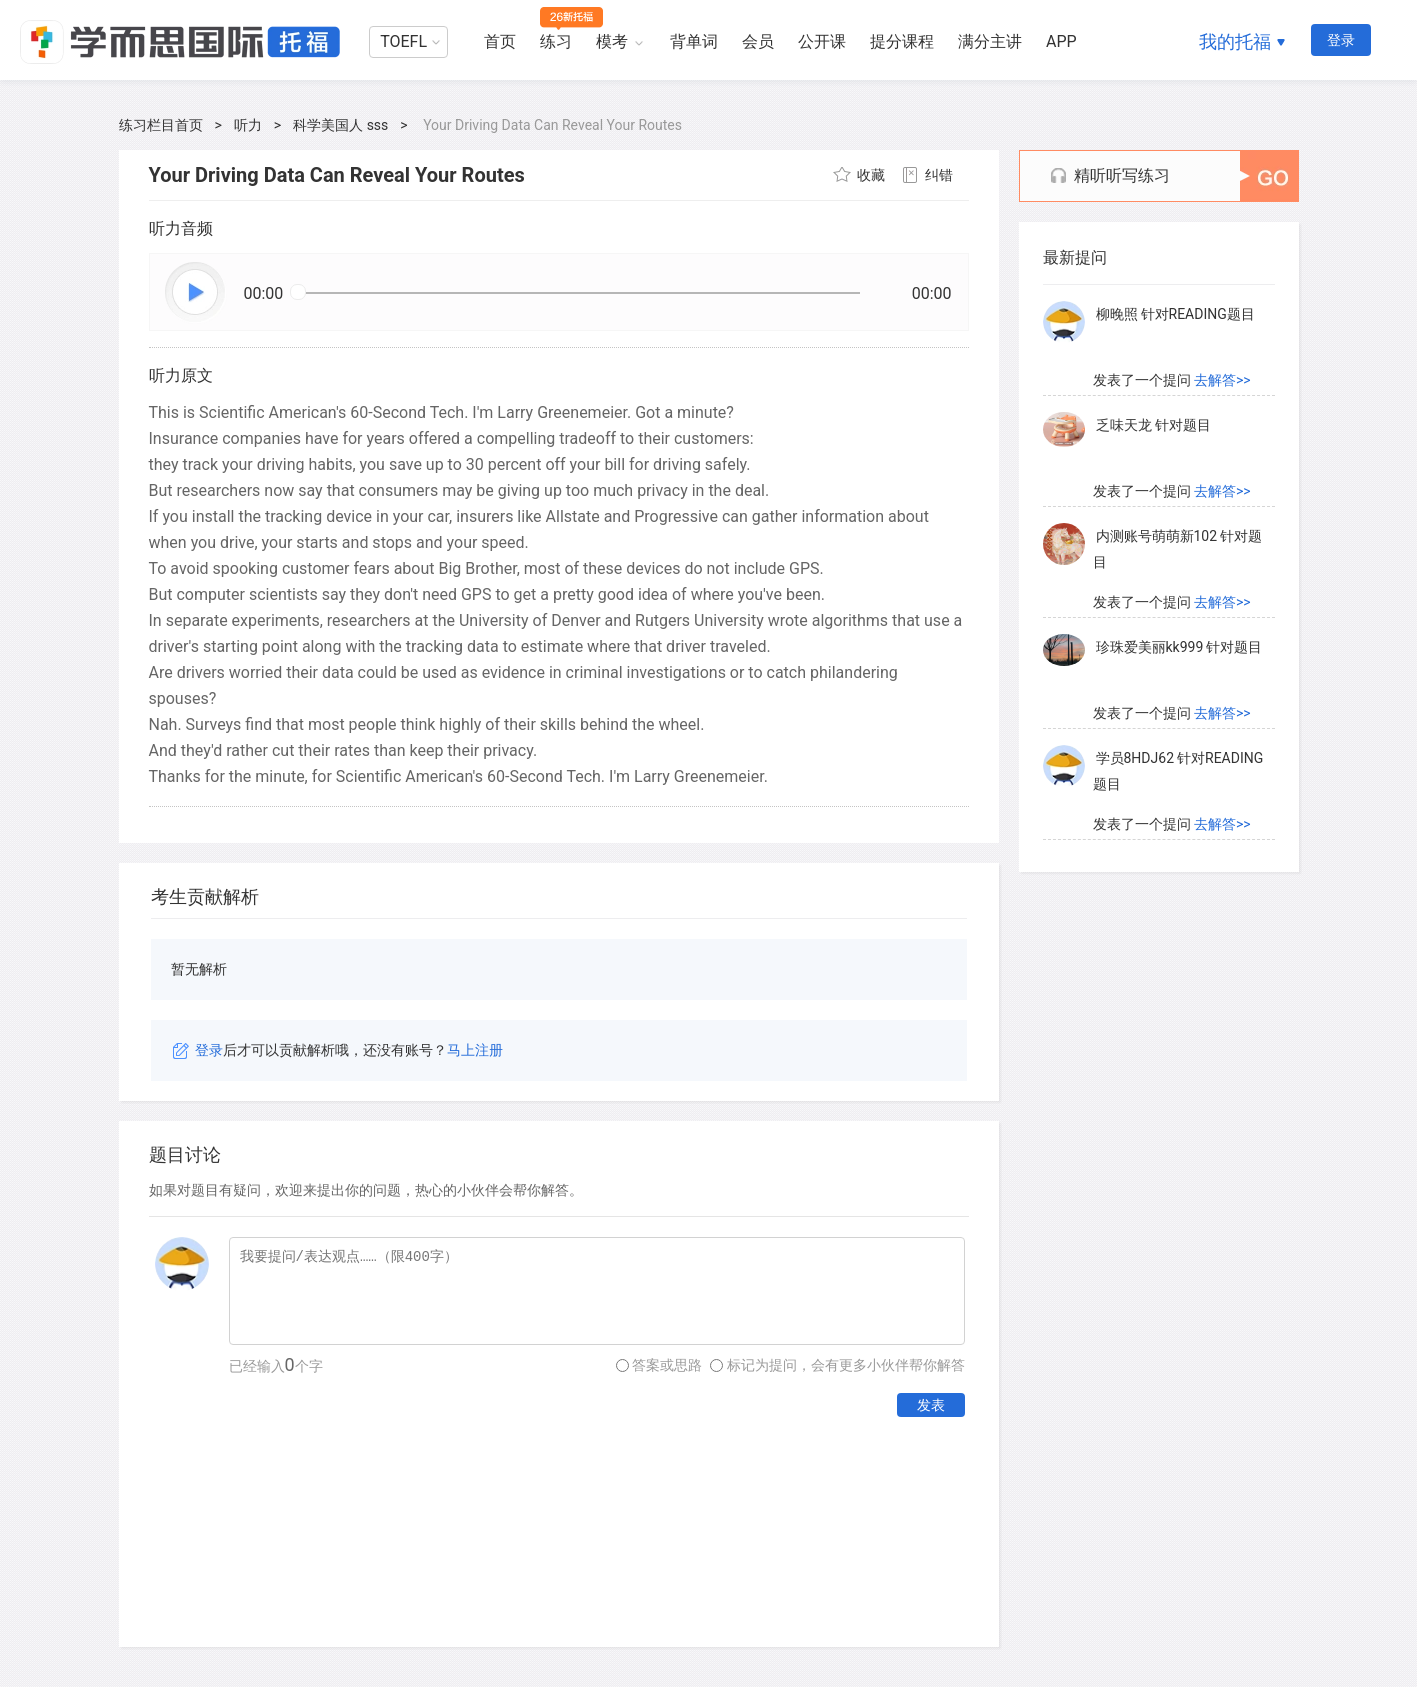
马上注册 (475, 1050)
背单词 (694, 41)
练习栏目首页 (161, 125)
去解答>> (1222, 381)
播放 (196, 293)
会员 (758, 41)
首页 (500, 41)
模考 (612, 41)
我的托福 (1235, 41)
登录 (1341, 40)
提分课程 (902, 41)
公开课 (822, 41)
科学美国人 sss (340, 125)
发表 (931, 1405)
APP (1061, 41)
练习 (556, 41)
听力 (248, 125)
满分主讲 (990, 41)
